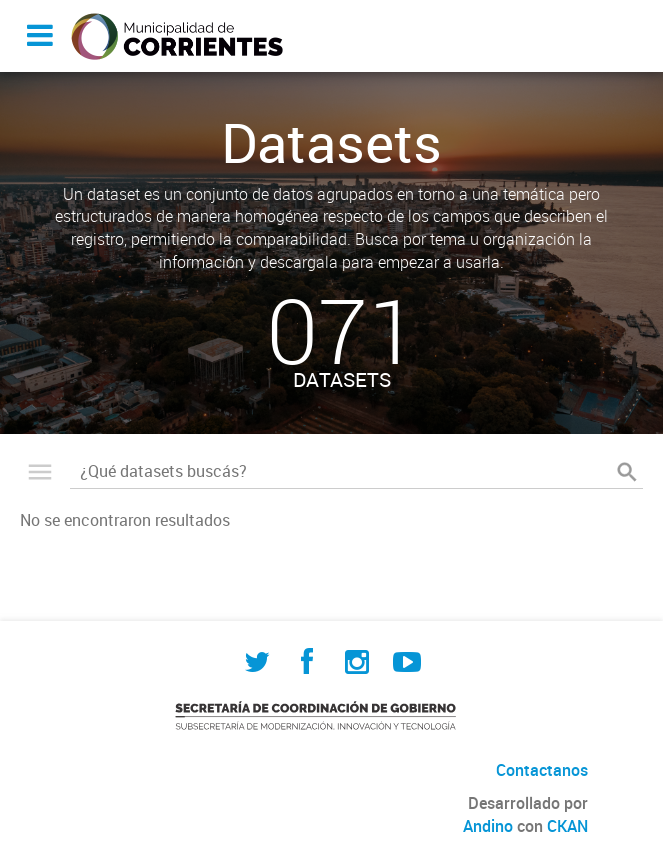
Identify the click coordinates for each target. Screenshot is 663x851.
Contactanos (542, 770)
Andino (488, 826)
